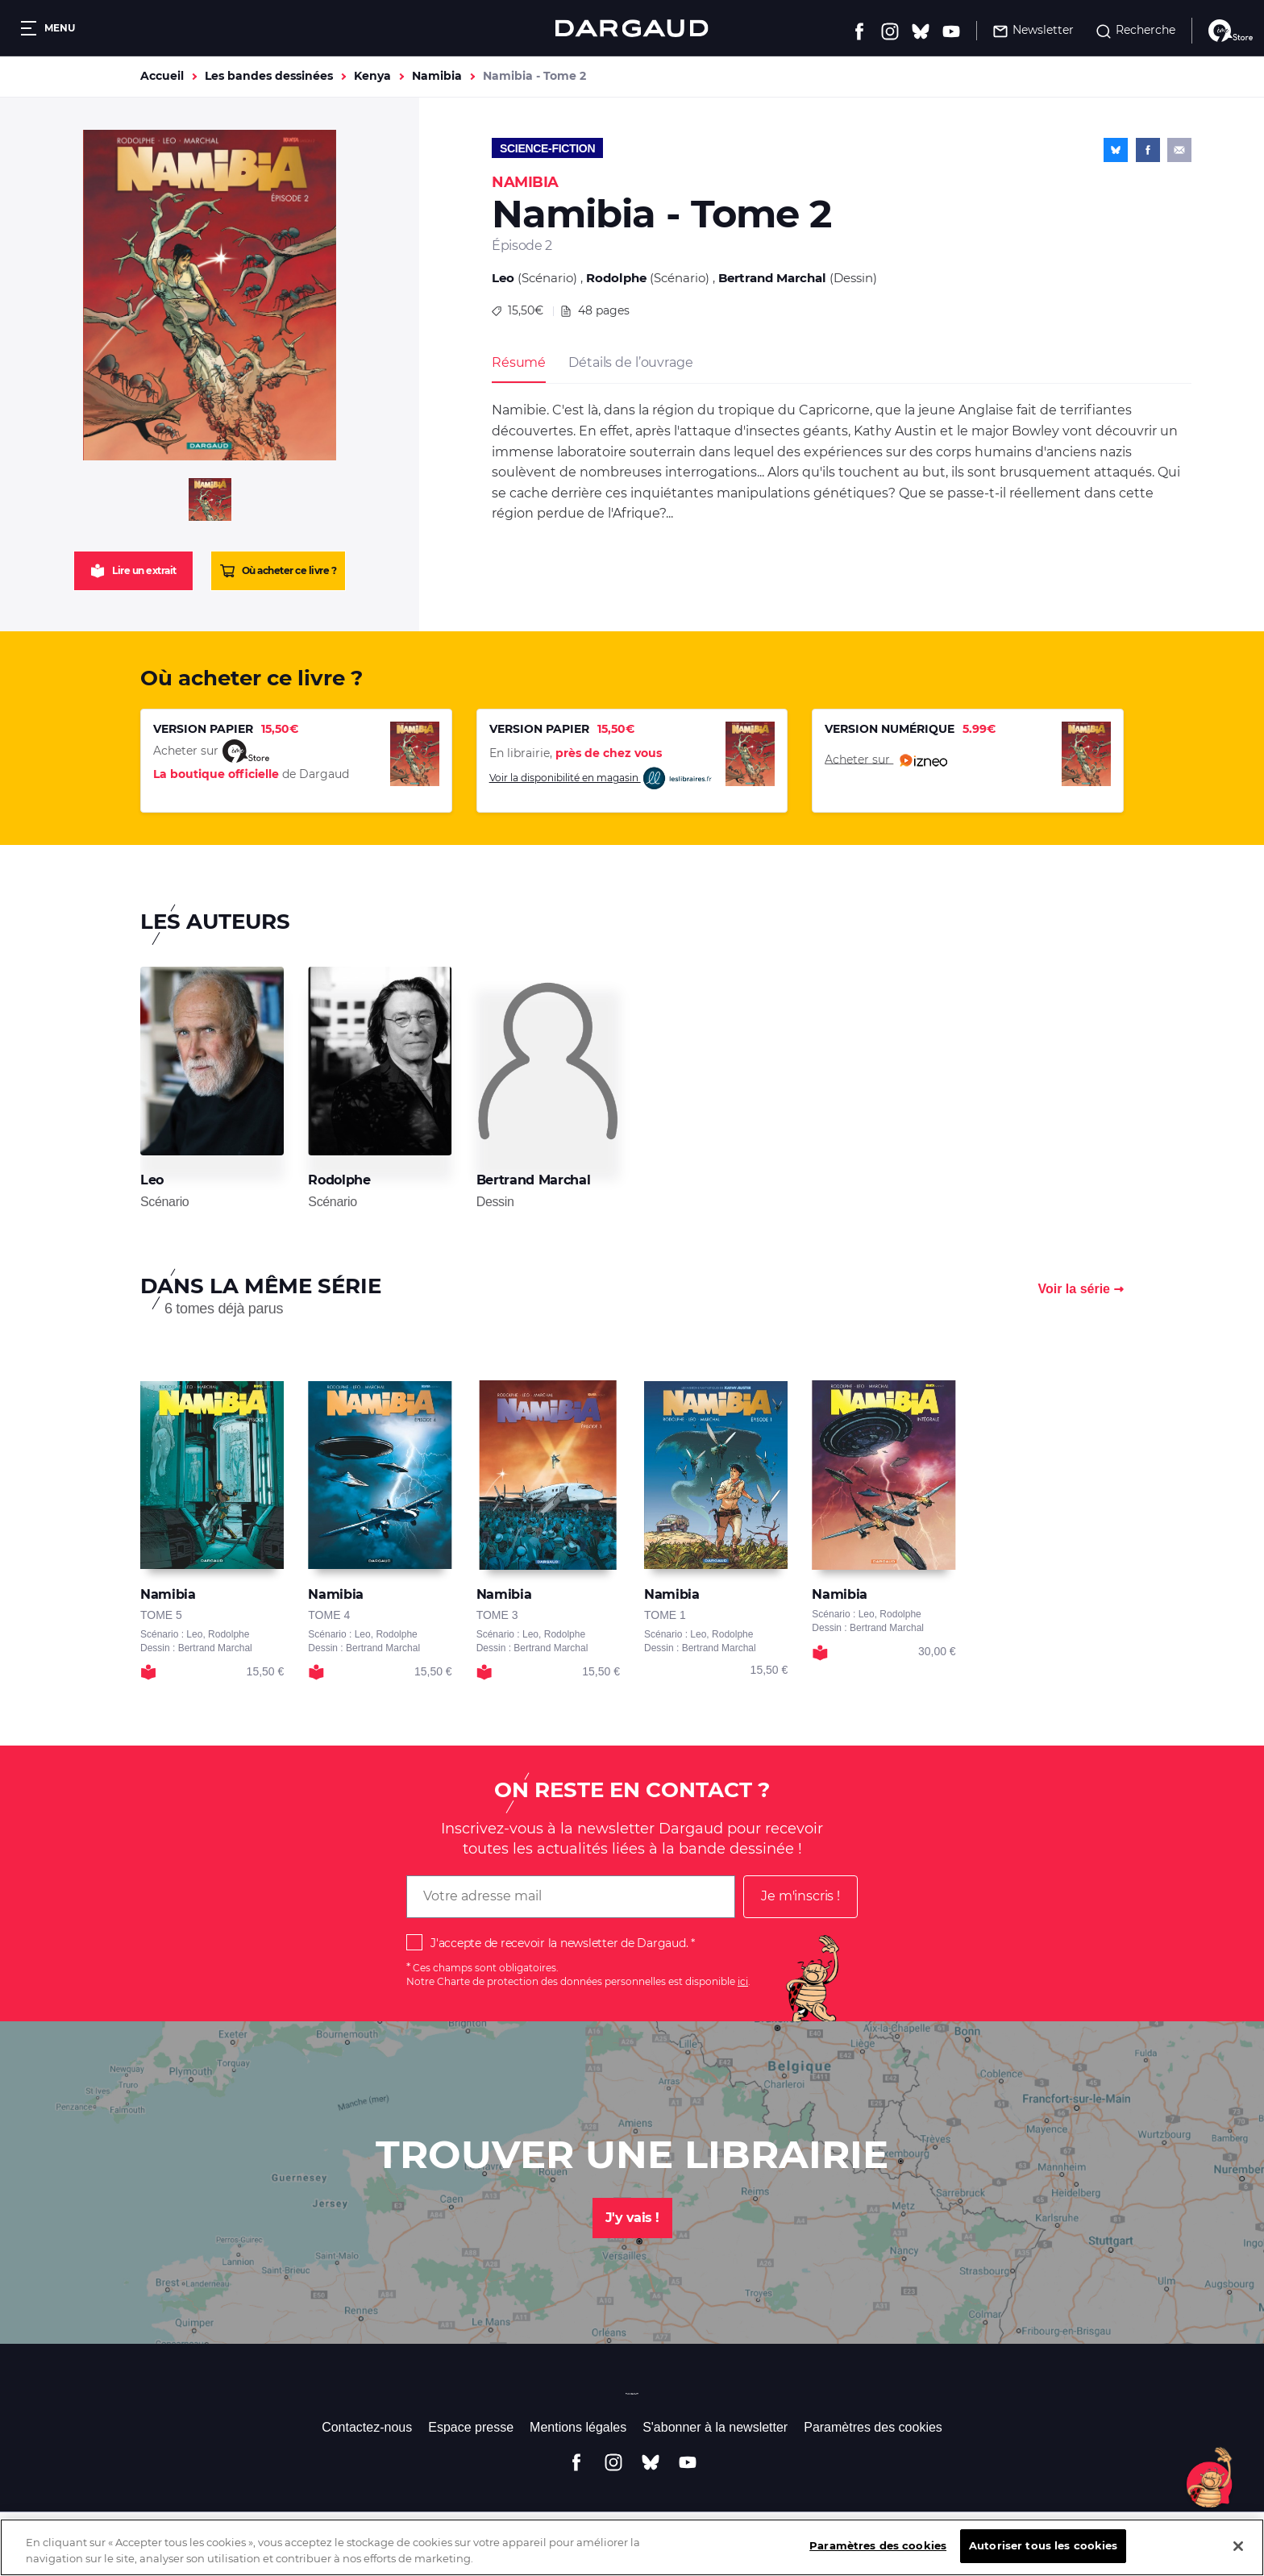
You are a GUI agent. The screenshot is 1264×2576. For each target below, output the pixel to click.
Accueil (162, 76)
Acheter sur (886, 760)
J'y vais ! (632, 2217)
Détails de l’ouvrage (630, 362)
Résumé (519, 362)
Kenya (372, 76)
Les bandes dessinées (269, 76)
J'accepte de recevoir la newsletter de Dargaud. (559, 1943)
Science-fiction (547, 148)
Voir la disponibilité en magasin (601, 778)
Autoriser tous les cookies (1043, 2558)
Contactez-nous (367, 2427)
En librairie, (575, 753)
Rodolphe (616, 277)
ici (743, 1981)
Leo (503, 277)
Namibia (437, 76)
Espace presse (471, 2427)
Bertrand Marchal (772, 277)
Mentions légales (578, 2427)
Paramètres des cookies (873, 2427)
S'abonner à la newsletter (715, 2427)
